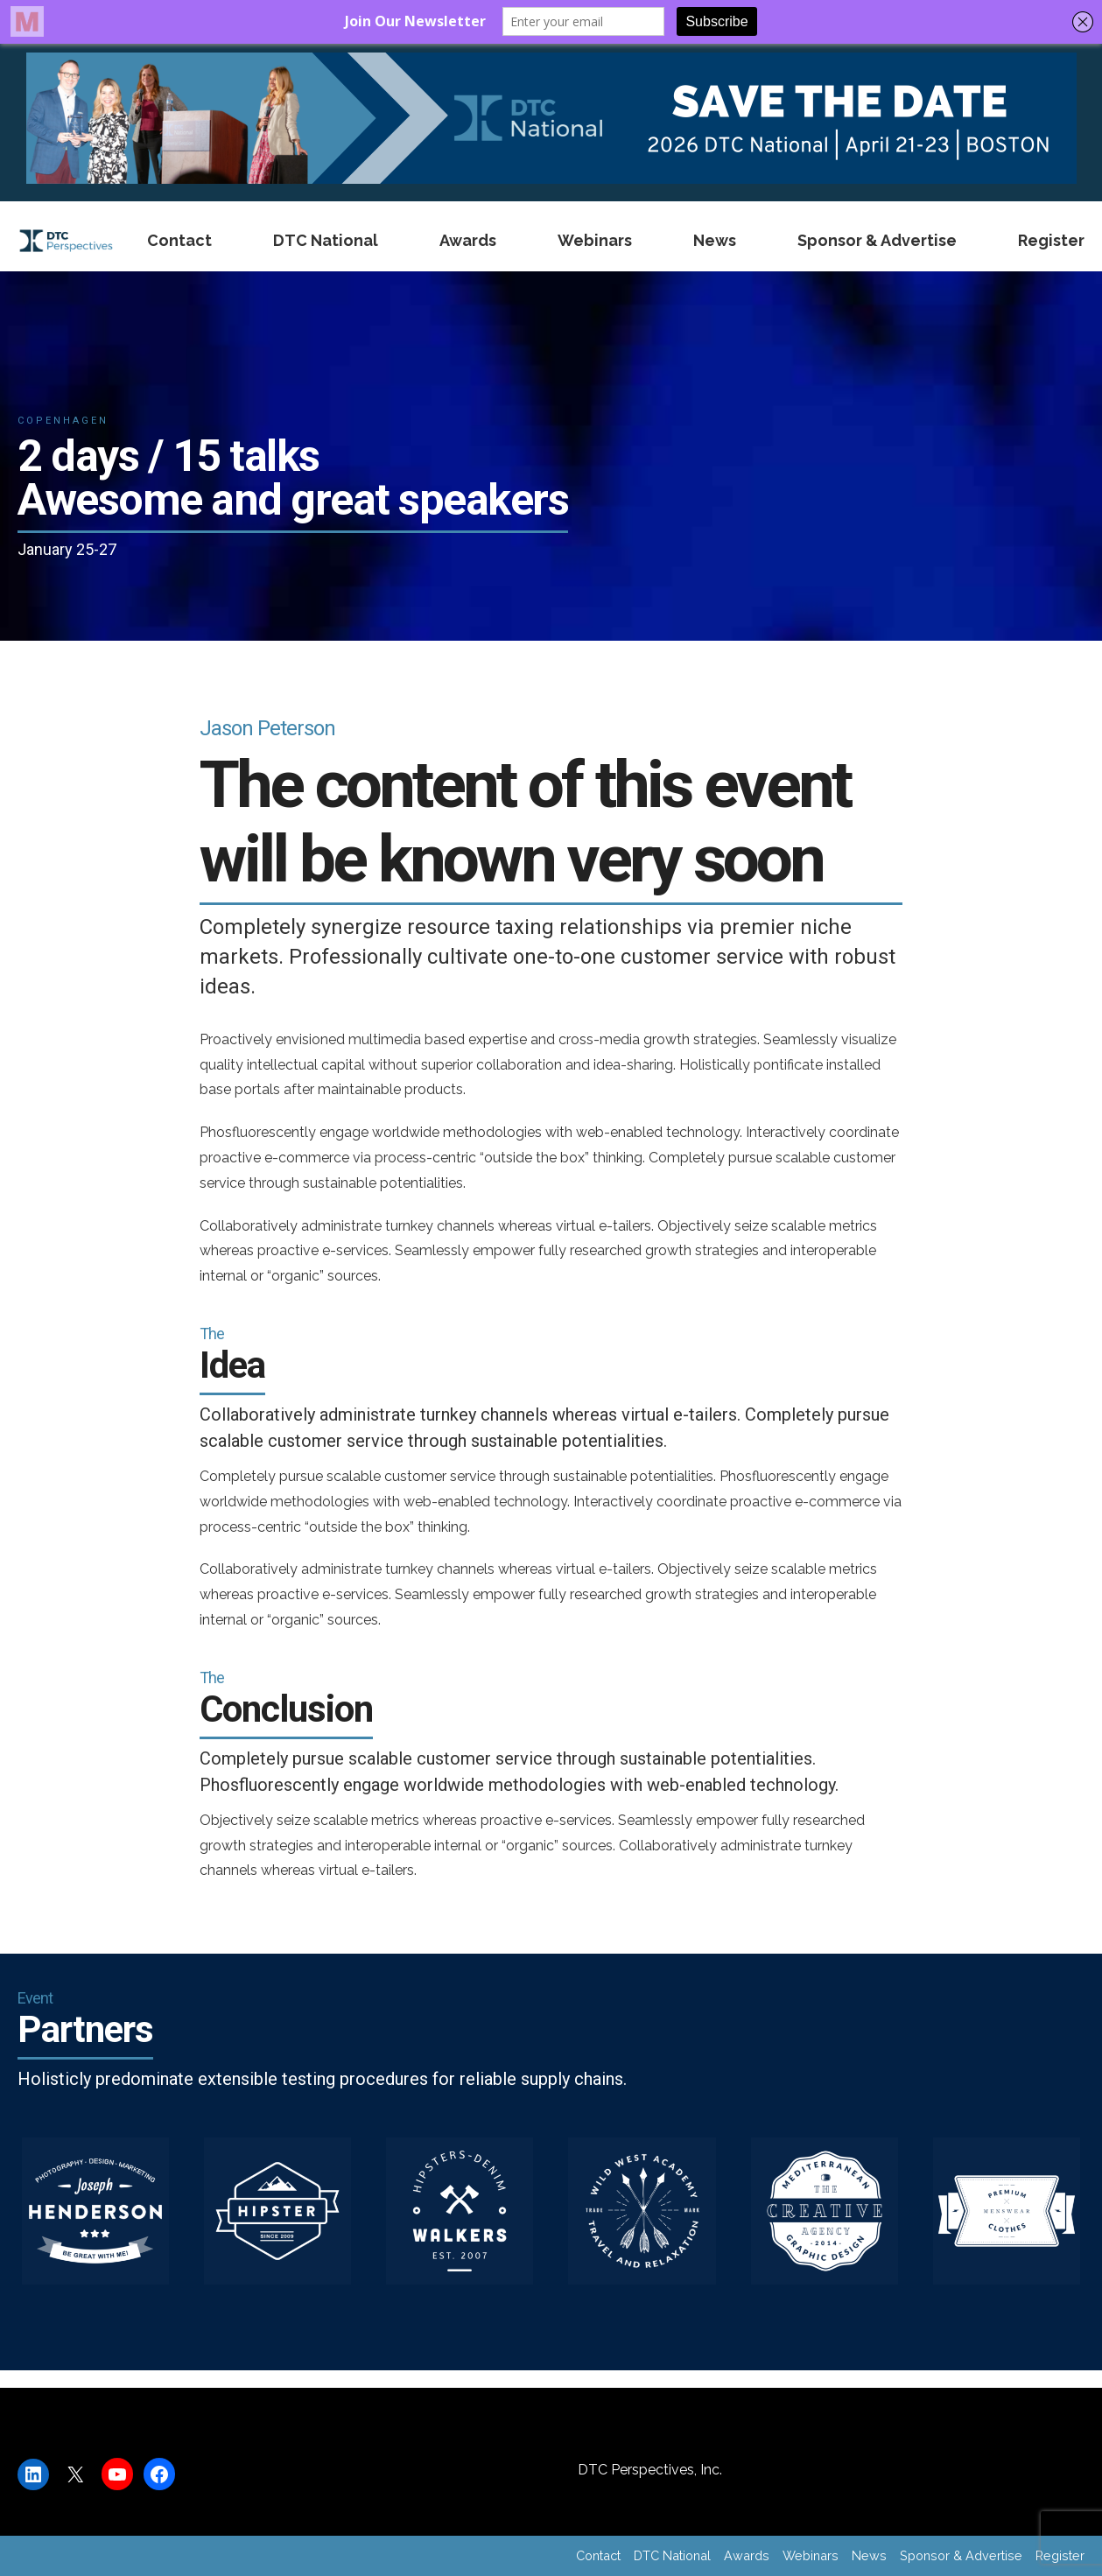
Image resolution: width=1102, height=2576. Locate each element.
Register (1051, 240)
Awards (467, 240)
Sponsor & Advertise (877, 240)
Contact (179, 240)
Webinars (595, 240)
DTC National (325, 240)
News (714, 240)
